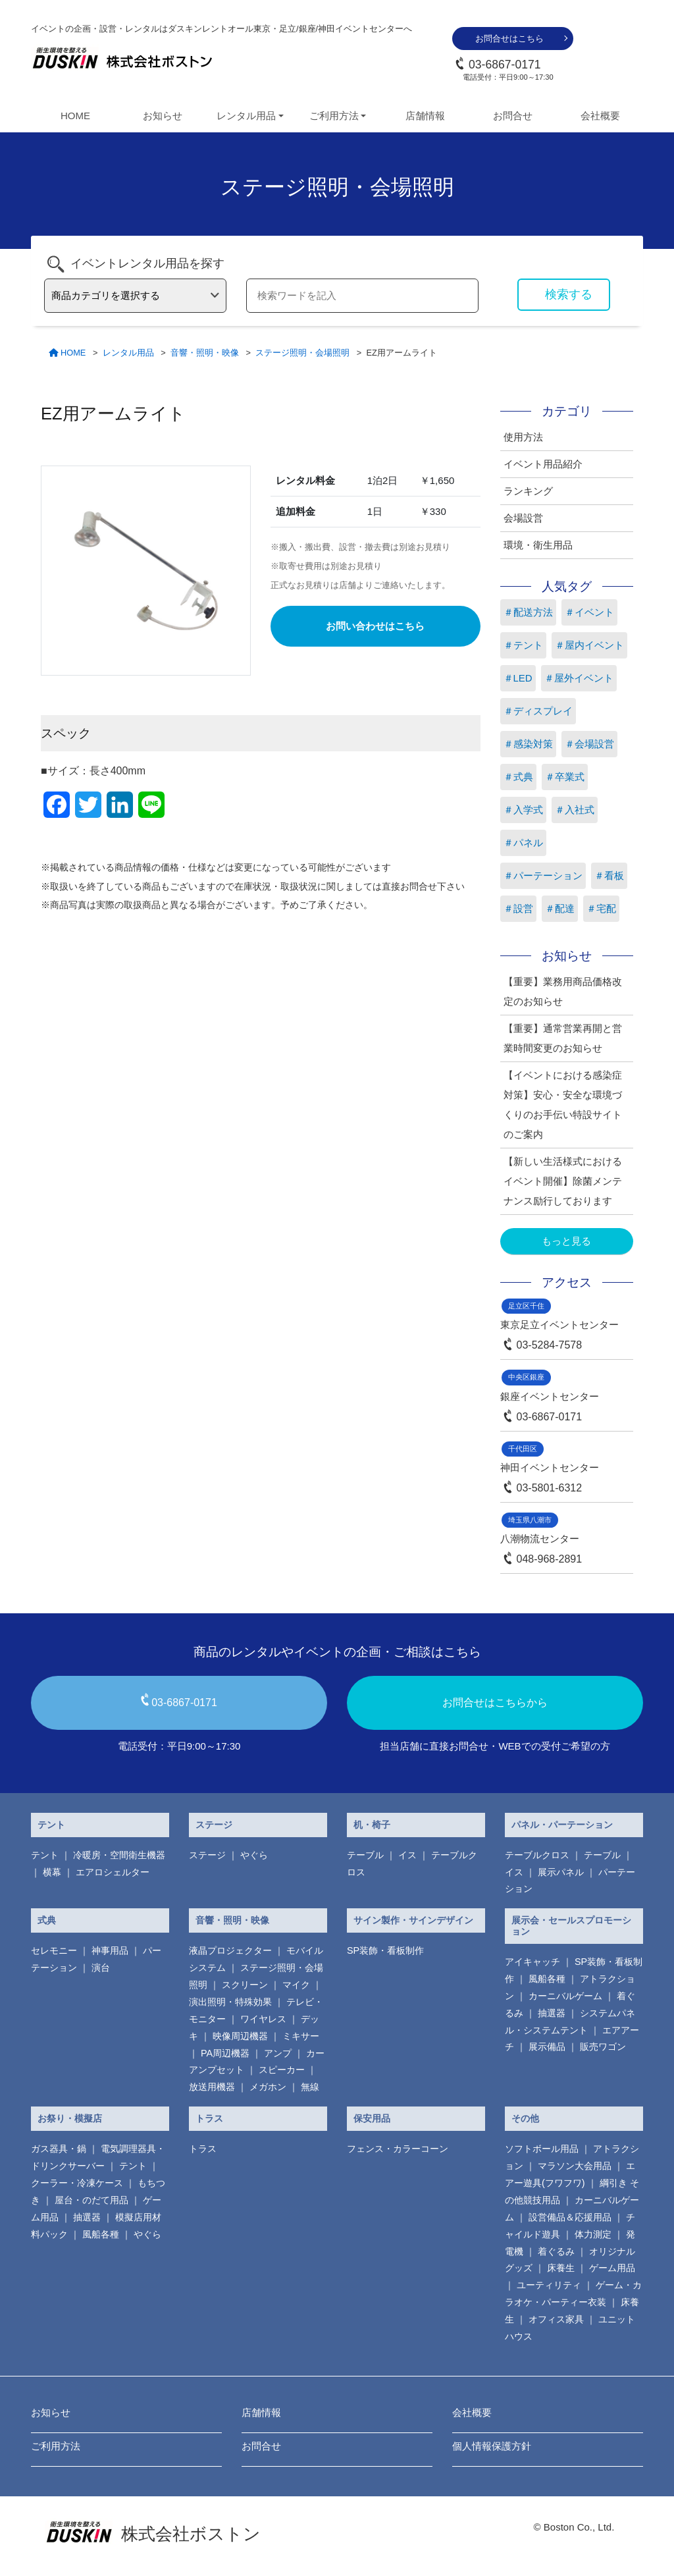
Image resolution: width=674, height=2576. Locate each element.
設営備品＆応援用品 (570, 2217)
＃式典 (518, 776)
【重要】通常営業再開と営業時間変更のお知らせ (563, 1038)
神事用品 (109, 1950)
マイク (296, 1984)
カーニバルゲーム (565, 1996)
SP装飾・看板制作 (385, 1950)
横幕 (52, 1872)
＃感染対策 (528, 743)
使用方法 (523, 437)
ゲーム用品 (612, 2268)
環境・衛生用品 (538, 544)
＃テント (523, 645)
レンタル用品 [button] (246, 115)
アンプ (278, 2053)
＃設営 (518, 908)
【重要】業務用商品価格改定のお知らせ (563, 991)
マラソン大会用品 (574, 2165)
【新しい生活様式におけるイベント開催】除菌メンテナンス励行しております (563, 1181)
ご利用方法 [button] (334, 115)
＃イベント (589, 612)
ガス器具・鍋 (58, 2148)
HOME (75, 115)
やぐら (254, 1855)
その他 (525, 2118)
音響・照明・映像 (232, 1920)
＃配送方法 (528, 612)
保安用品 (371, 2118)
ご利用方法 (55, 2446)
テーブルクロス (537, 1855)
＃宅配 (601, 908)
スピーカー (282, 2069)
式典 (47, 1920)
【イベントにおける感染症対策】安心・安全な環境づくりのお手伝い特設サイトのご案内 (563, 1104)
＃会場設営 (589, 743)
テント (51, 1824)
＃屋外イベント (578, 678)
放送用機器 (212, 2086)
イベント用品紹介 (543, 464)
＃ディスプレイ (538, 710)
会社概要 (600, 115)
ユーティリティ (549, 2285)
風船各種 (547, 1978)
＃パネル (523, 842)
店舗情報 (425, 115)
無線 (310, 2086)
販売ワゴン (603, 2046)
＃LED (518, 678)
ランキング (528, 490)
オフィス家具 (556, 2319)
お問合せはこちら (509, 38)
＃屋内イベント (589, 645)
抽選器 (551, 2013)
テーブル (365, 1855)
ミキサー (300, 2036)
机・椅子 (371, 1824)
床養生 (561, 2268)
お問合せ (512, 115)
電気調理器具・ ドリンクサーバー (98, 2157)
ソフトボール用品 (542, 2148)
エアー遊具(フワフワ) (570, 2174)
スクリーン (245, 1984)
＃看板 (609, 875)
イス (407, 1855)
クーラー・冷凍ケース (77, 2183)
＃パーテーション (543, 875)
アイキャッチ (532, 1961)
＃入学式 (523, 809)
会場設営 (523, 517)
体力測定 (593, 2234)
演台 (100, 1967)
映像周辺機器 (240, 2036)
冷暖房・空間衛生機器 (119, 1855)
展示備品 (547, 2046)
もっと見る (566, 1241)
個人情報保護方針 (491, 2446)
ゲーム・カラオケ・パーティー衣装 (573, 2293)
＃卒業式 (564, 776)
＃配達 (560, 908)
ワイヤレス (263, 2019)
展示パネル (561, 1872)
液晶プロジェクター (230, 1950)
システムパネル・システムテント (570, 2021)
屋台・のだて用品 (91, 2200)
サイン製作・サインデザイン (413, 1920)
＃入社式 (574, 809)
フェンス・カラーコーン (397, 2148)
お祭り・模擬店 (70, 2118)
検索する (568, 294)
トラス (209, 2118)
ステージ (213, 1824)
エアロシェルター (112, 1872)
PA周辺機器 (225, 2053)
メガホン (267, 2086)
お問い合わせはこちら (375, 625)
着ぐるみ (556, 2251)
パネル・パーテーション (562, 1824)
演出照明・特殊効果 (230, 2002)
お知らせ (162, 115)
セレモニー (54, 1950)
